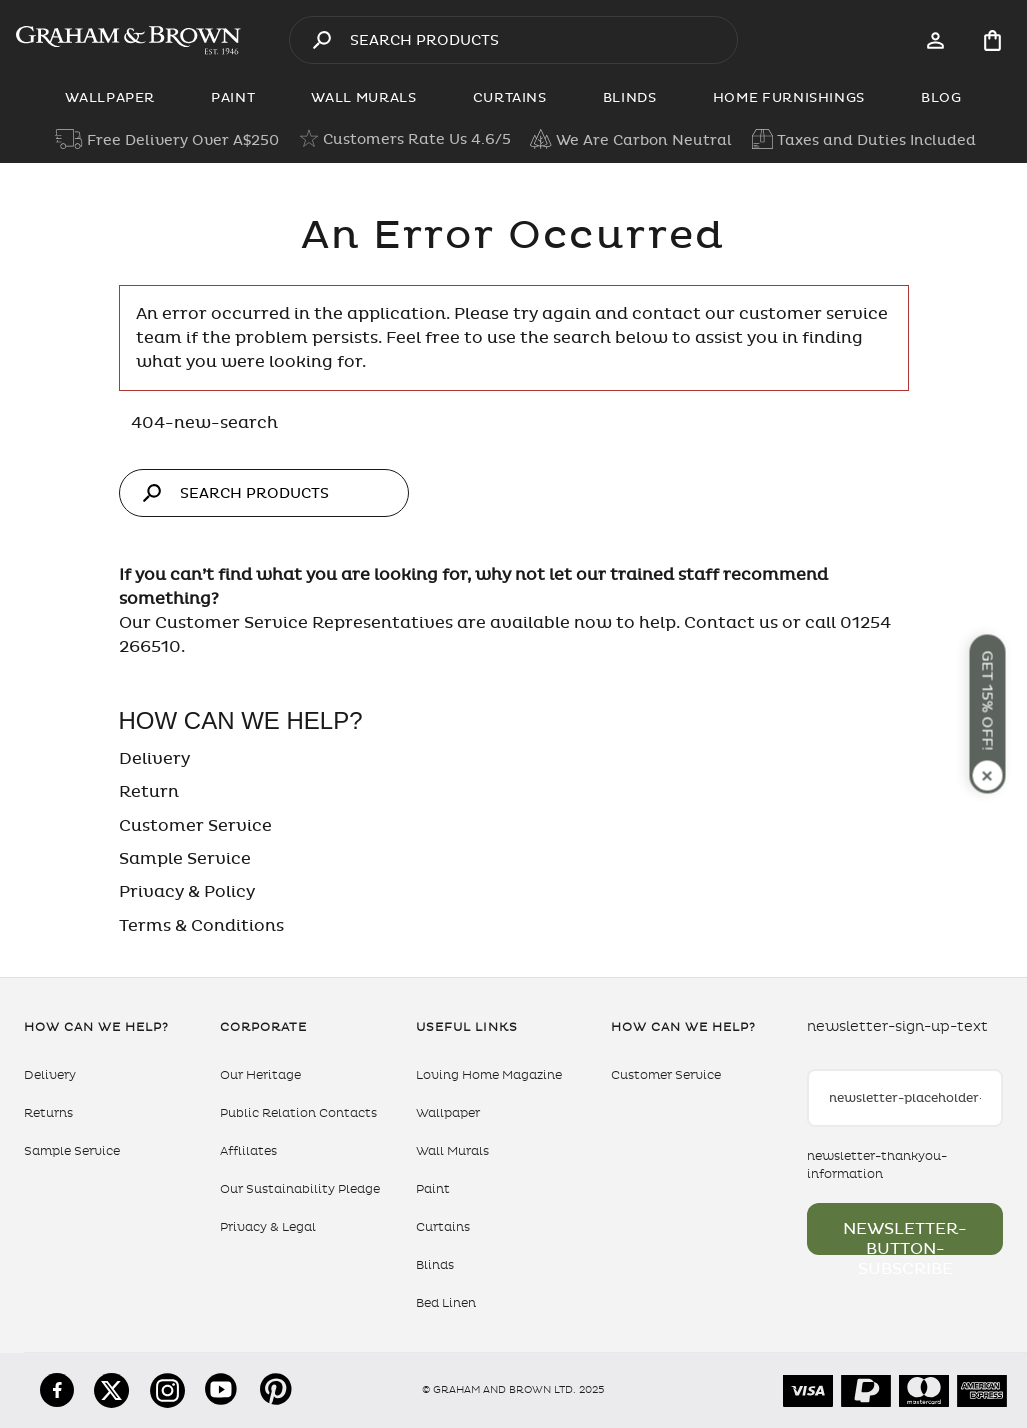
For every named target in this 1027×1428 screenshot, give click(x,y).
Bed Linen (446, 1303)
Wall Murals (452, 1151)
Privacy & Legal (268, 1227)
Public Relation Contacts (298, 1113)
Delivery (154, 759)
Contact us (731, 623)
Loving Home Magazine (489, 1075)
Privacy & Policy (187, 892)
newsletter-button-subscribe (905, 1237)
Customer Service (195, 826)
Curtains (443, 1227)
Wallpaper (448, 1113)
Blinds (435, 1265)
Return (149, 792)
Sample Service (185, 859)
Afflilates (248, 1151)
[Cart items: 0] (992, 40)
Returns (48, 1113)
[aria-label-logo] (128, 40)
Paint (433, 1189)
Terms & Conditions (201, 926)
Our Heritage (260, 1075)
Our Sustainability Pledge (300, 1189)
